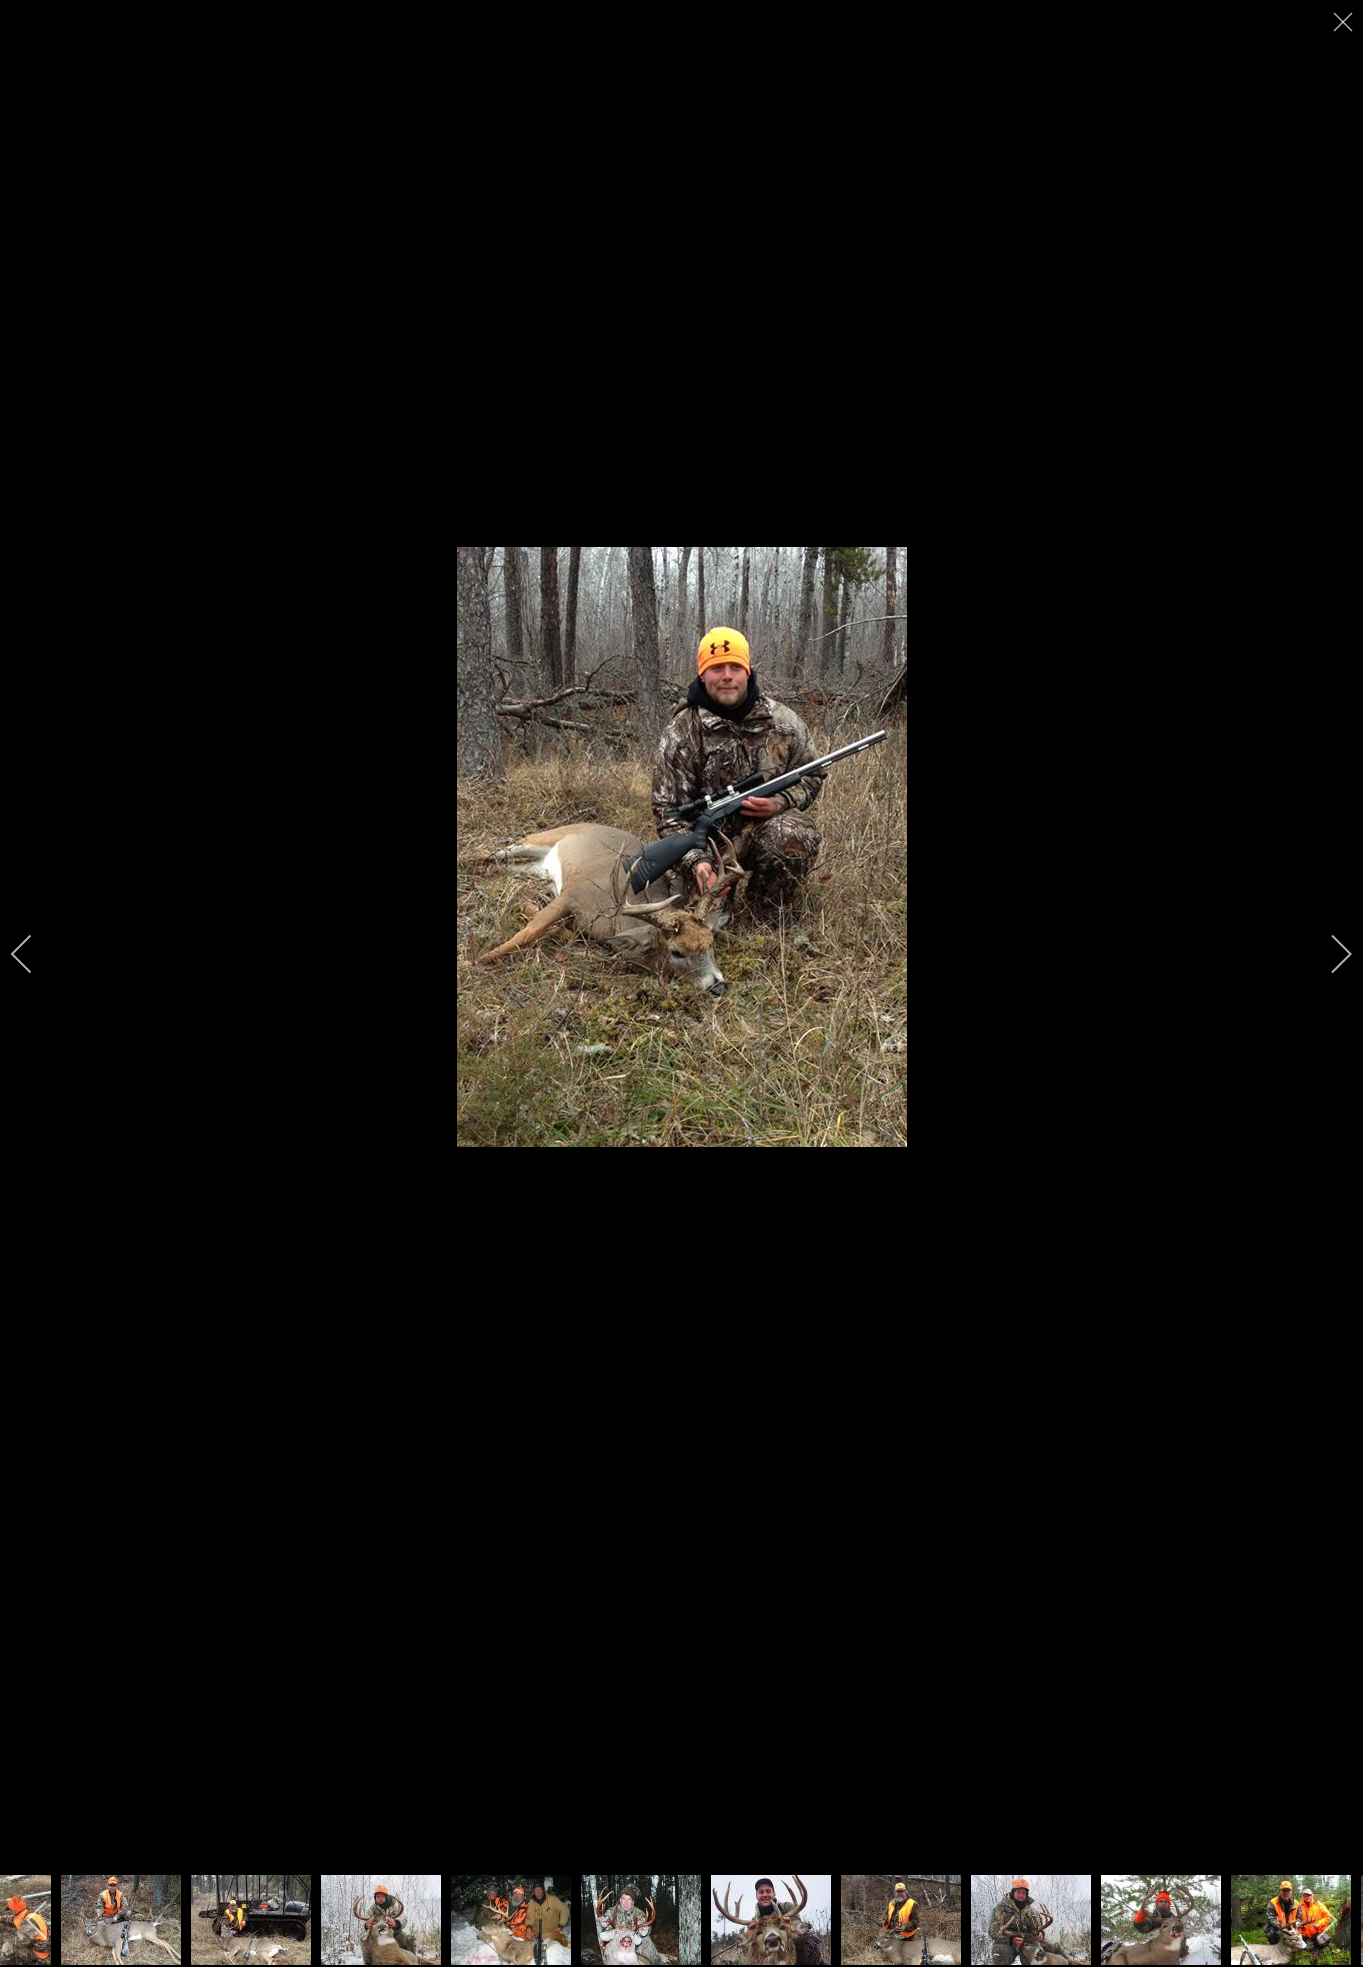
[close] (1345, 22)
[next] (1328, 954)
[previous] (35, 954)
